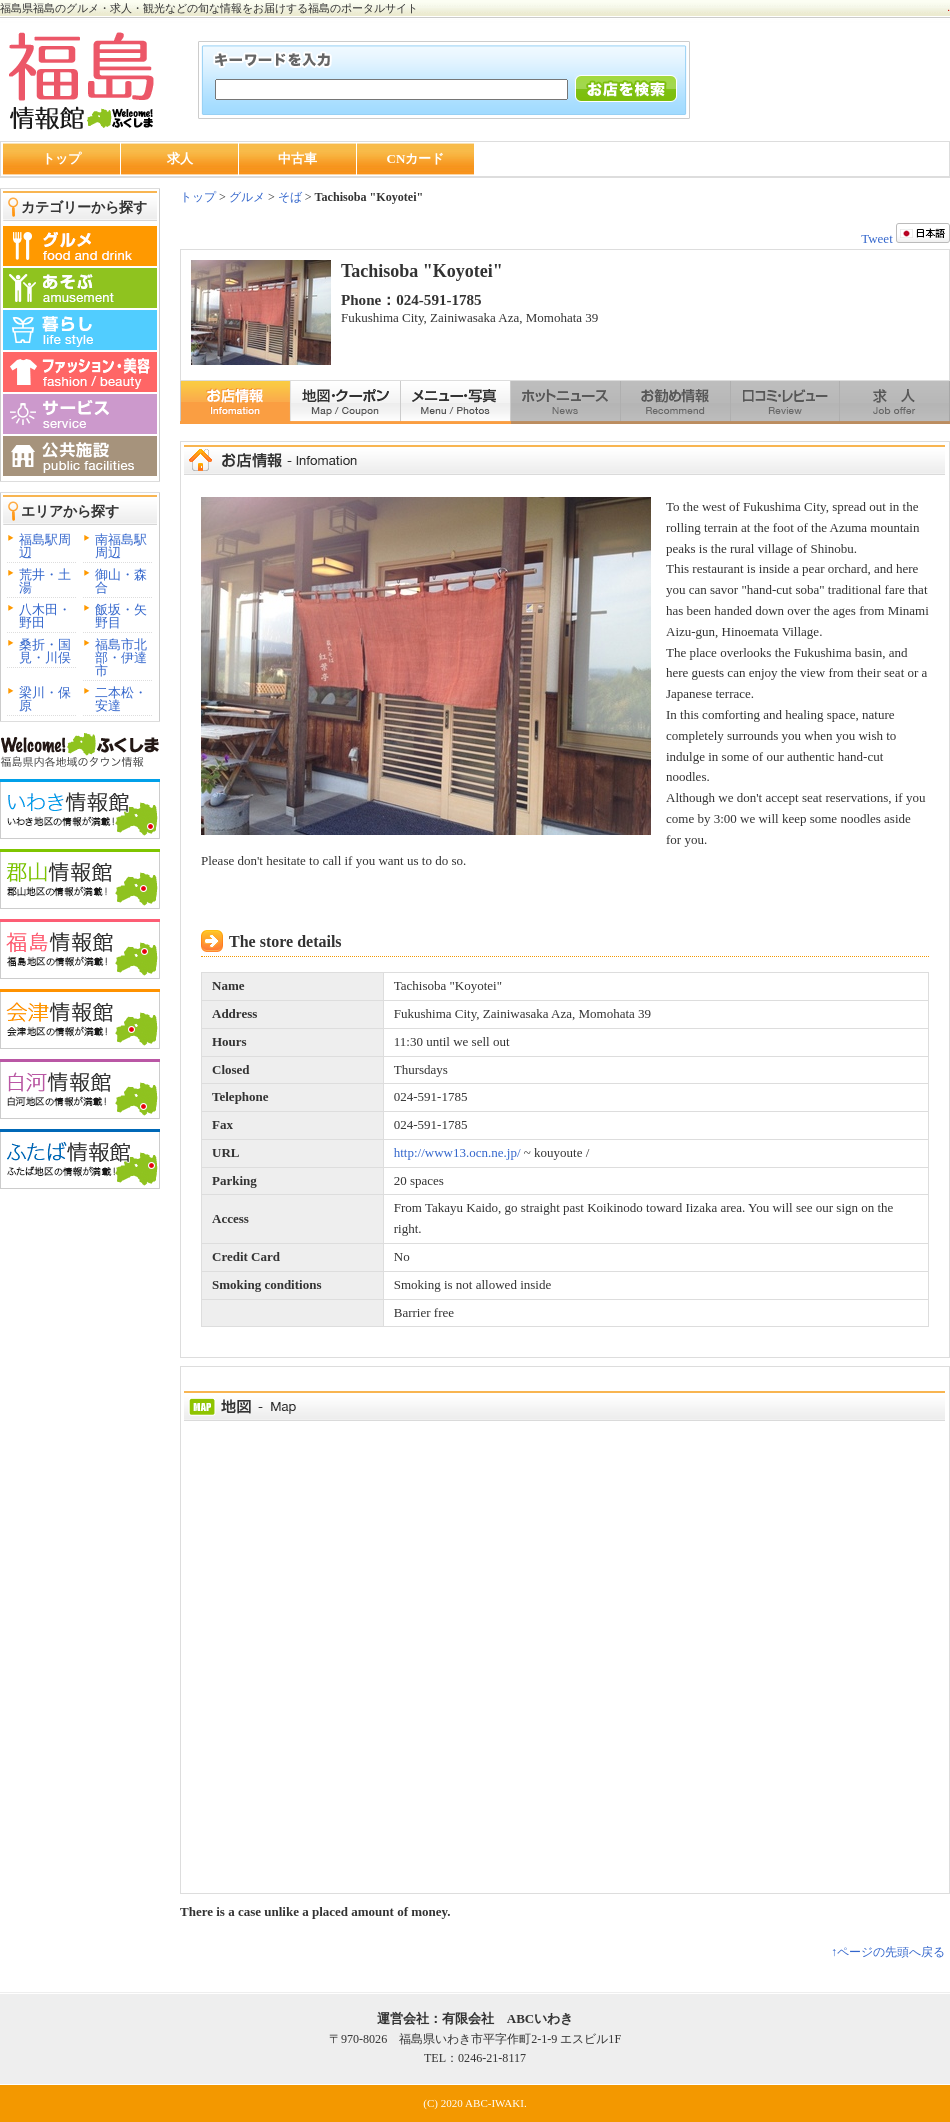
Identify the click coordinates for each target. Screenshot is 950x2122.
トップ (61, 158)
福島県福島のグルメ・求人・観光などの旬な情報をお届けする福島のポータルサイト (209, 8)
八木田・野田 (45, 616)
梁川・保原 (45, 699)
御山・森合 (121, 581)
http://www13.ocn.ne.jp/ (457, 1152)
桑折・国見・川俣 (45, 651)
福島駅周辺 (45, 546)
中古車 (297, 158)
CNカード (416, 158)
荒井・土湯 (45, 581)
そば (290, 197)
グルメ (245, 197)
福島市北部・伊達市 (121, 657)
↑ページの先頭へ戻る (888, 1952)
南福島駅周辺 (121, 546)
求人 (180, 158)
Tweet (877, 238)
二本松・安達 (121, 699)
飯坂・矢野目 (121, 616)
